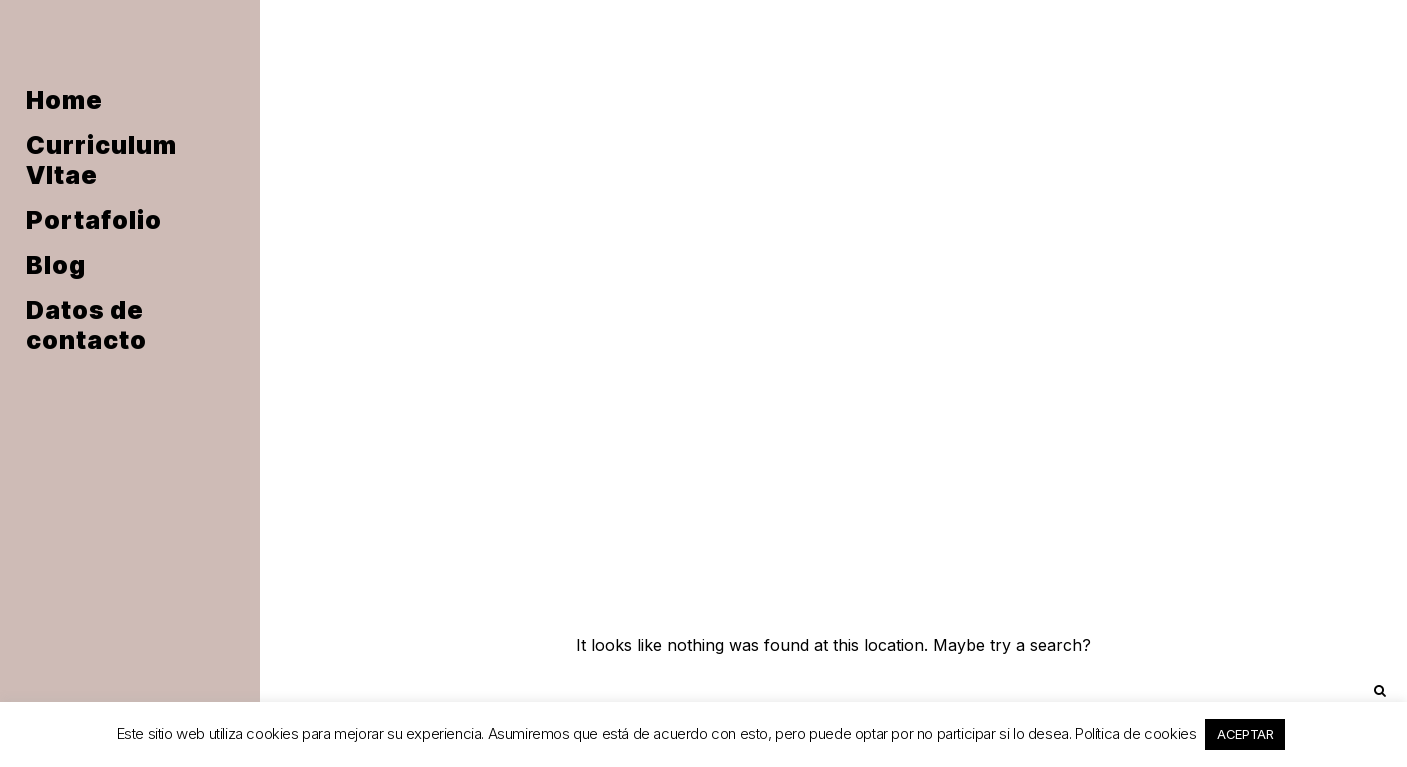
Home (64, 100)
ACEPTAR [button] (1245, 734)
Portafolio (94, 220)
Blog (56, 265)
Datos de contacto (86, 325)
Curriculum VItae (101, 160)
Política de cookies (1135, 733)
